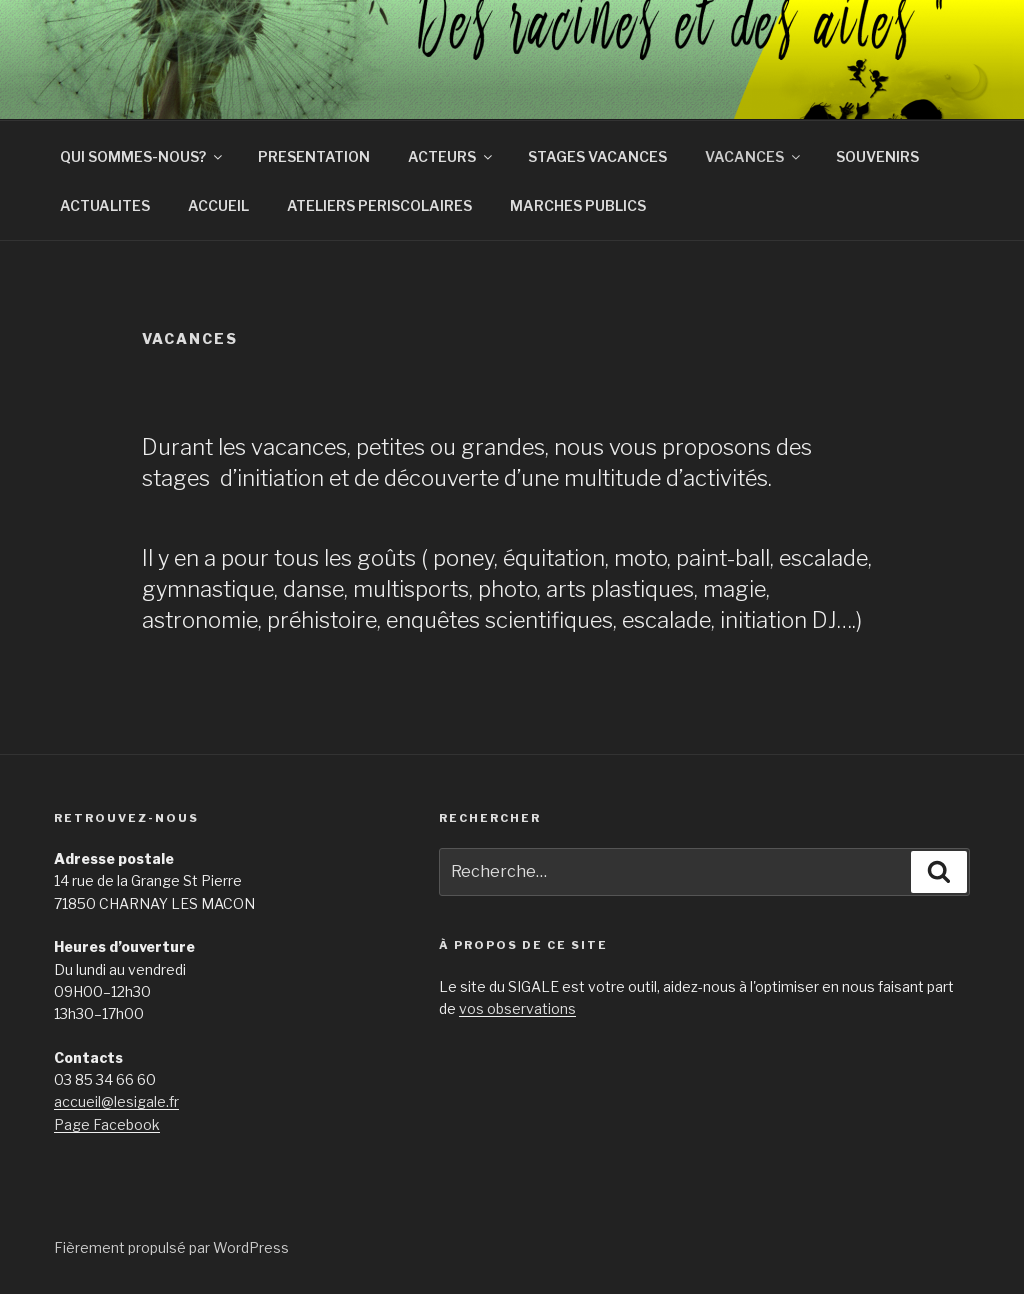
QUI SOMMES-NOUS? (142, 156)
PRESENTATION (314, 156)
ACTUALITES (105, 205)
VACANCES (754, 156)
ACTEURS (451, 156)
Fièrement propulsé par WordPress (171, 1247)
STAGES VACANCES (597, 156)
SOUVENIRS (877, 156)
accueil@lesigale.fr (116, 1101)
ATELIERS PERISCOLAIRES (379, 205)
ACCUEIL (218, 205)
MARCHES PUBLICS (578, 205)
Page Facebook (107, 1124)
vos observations (517, 1008)
